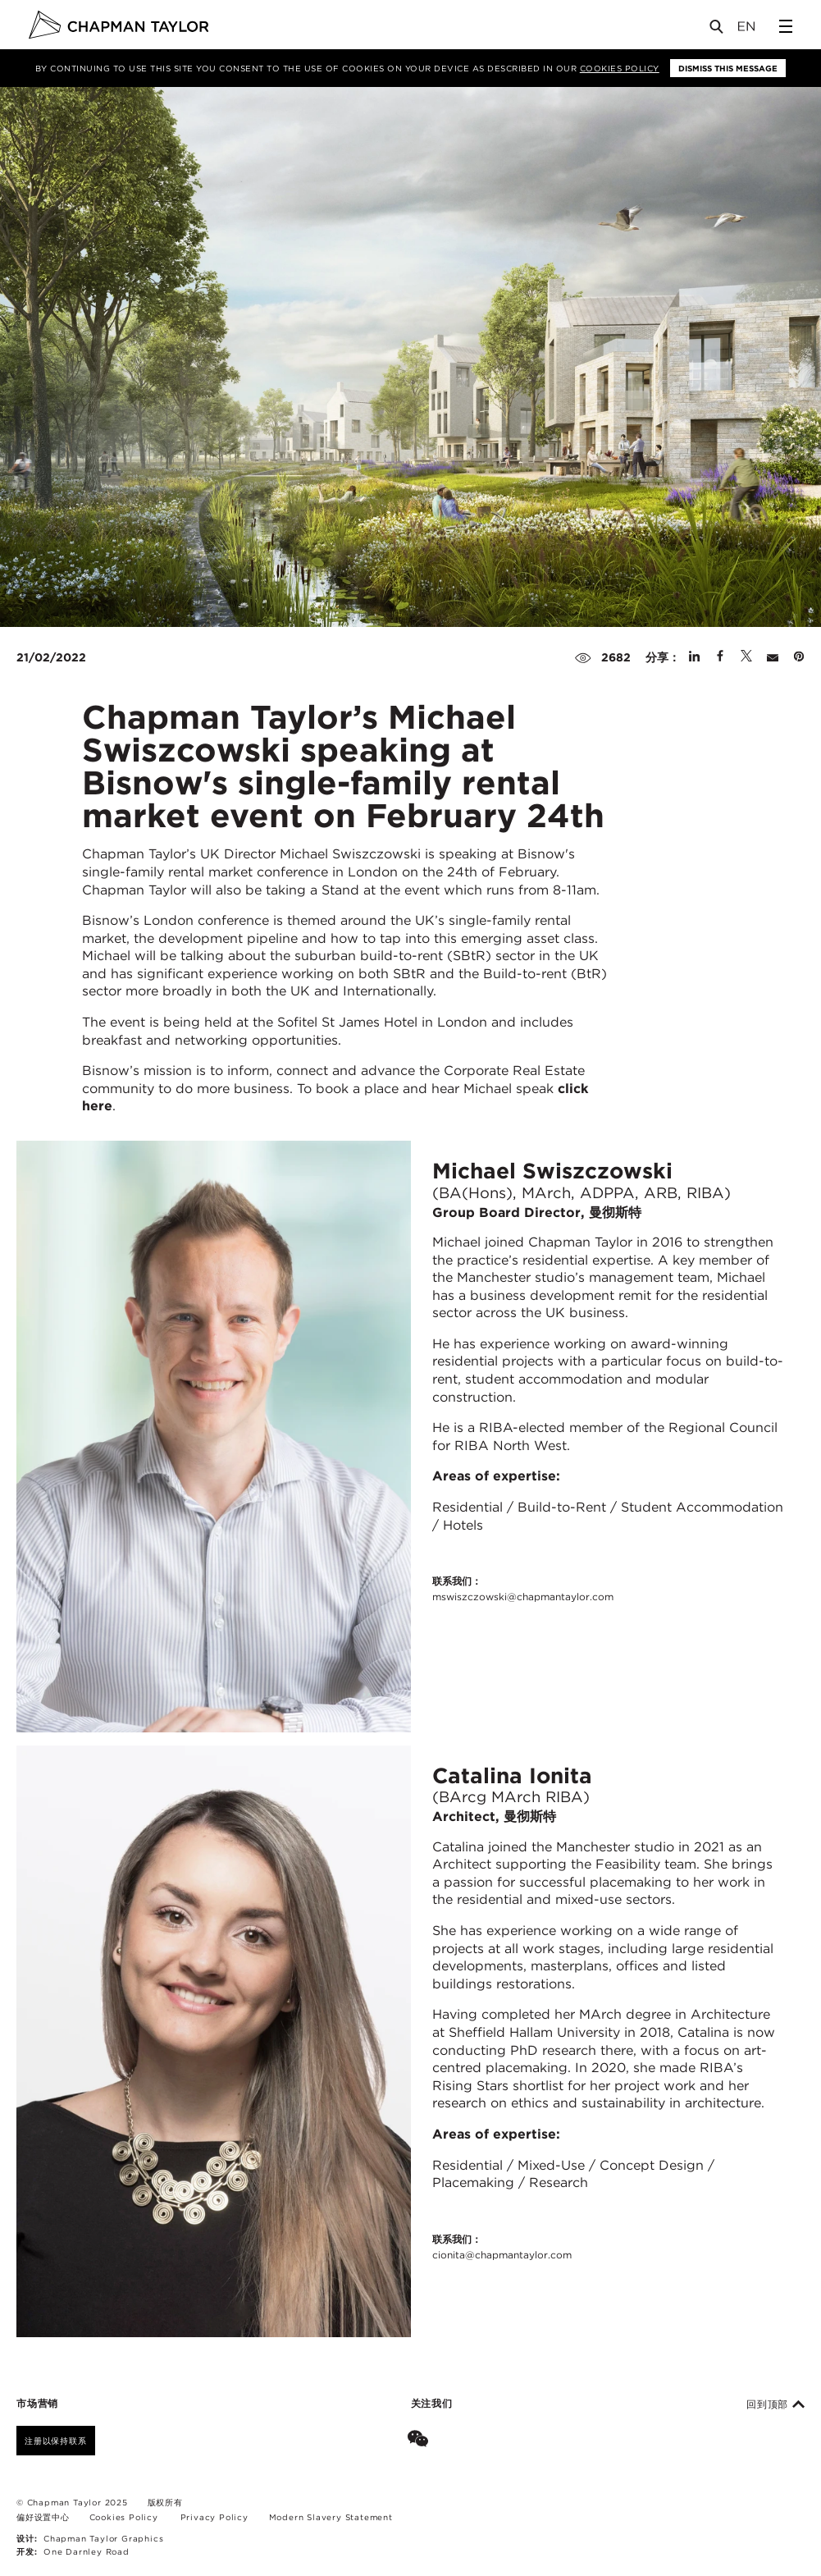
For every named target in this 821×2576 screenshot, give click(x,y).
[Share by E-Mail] (772, 657)
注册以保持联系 (56, 2441)
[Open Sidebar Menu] (785, 26)
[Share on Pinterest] (799, 657)
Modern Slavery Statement (331, 2517)
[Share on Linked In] (694, 657)
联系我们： (522, 1589)
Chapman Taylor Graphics (103, 2538)
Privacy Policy (214, 2517)
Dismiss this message (728, 68)
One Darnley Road (86, 2551)
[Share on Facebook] (720, 657)
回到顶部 (775, 2404)
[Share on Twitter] (746, 657)
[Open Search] (717, 30)
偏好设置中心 (43, 2517)
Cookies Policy (619, 68)
